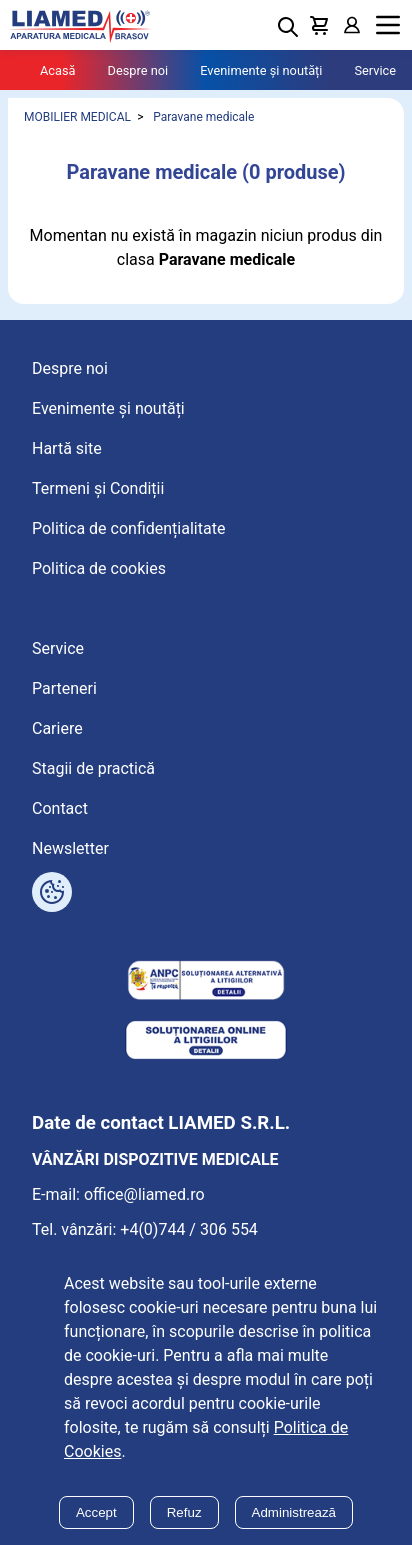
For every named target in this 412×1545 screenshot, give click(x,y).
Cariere (57, 728)
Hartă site (67, 448)
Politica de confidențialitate (128, 528)
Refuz (184, 1512)
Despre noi (138, 70)
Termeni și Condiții (98, 488)
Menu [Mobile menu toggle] (388, 25)
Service (375, 70)
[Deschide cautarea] (288, 27)
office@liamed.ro (144, 1194)
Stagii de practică (93, 768)
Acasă (58, 70)
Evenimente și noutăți (261, 70)
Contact (60, 808)
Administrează (294, 1512)
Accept (96, 1512)
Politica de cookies (99, 568)
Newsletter (70, 848)
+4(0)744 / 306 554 (189, 1229)
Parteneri (64, 688)
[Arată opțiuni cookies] (52, 892)
